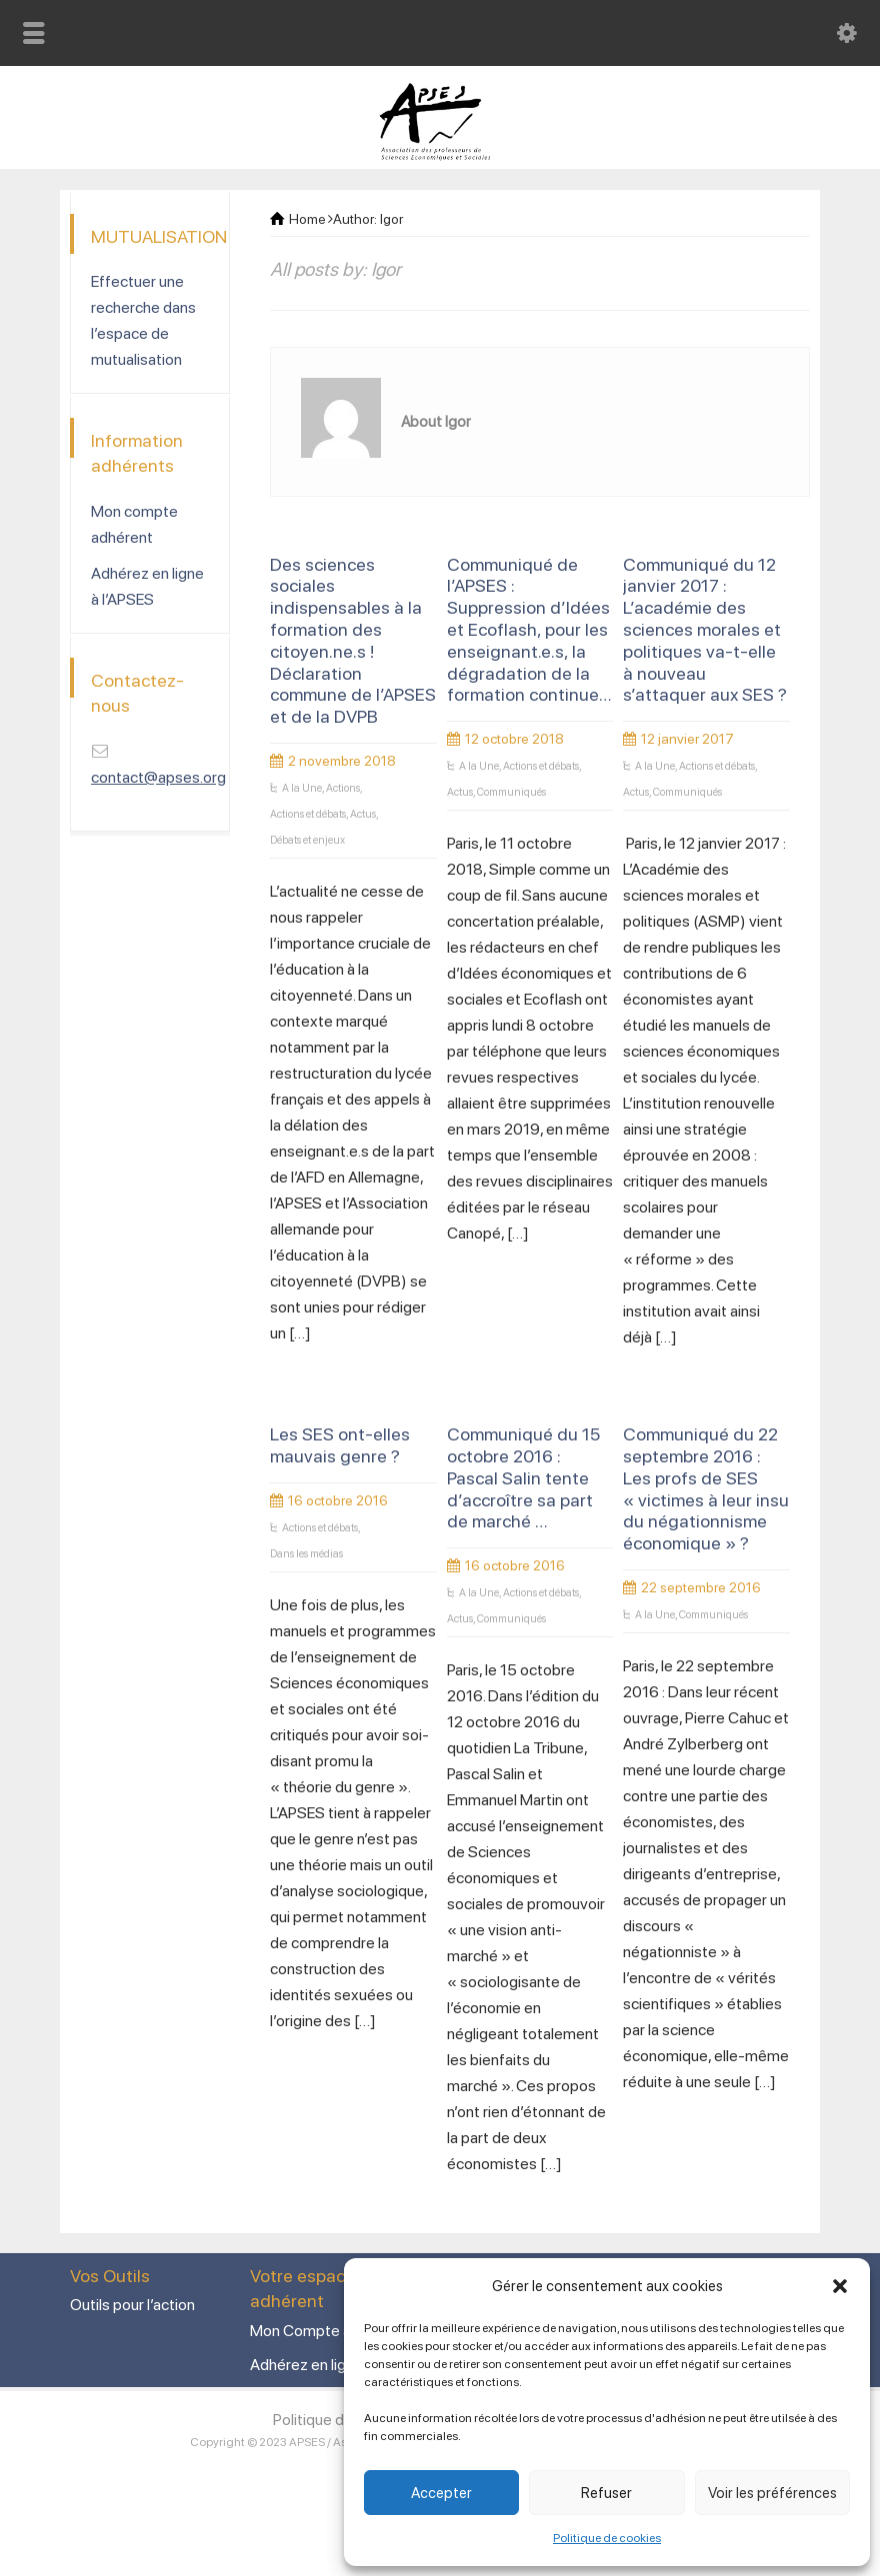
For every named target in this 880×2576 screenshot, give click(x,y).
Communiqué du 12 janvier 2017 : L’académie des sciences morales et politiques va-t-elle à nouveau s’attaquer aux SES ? (705, 630)
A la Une (302, 788)
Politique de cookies (607, 2538)
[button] (840, 2286)
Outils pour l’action (132, 2304)
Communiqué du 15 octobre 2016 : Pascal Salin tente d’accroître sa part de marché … (523, 1477)
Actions (343, 788)
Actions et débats (308, 814)
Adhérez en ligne (306, 2364)
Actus (363, 814)
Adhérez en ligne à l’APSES (147, 586)
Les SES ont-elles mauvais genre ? (340, 1444)
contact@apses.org (158, 777)
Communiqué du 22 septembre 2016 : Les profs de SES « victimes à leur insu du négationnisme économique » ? (706, 1488)
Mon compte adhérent (134, 524)
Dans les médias (306, 1553)
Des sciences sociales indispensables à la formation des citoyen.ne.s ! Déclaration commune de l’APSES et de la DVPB (353, 641)
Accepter (441, 2493)
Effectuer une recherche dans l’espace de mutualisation (143, 320)
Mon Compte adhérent (327, 2330)
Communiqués (511, 792)
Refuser (606, 2493)
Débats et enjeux (307, 840)
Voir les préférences (772, 2493)
